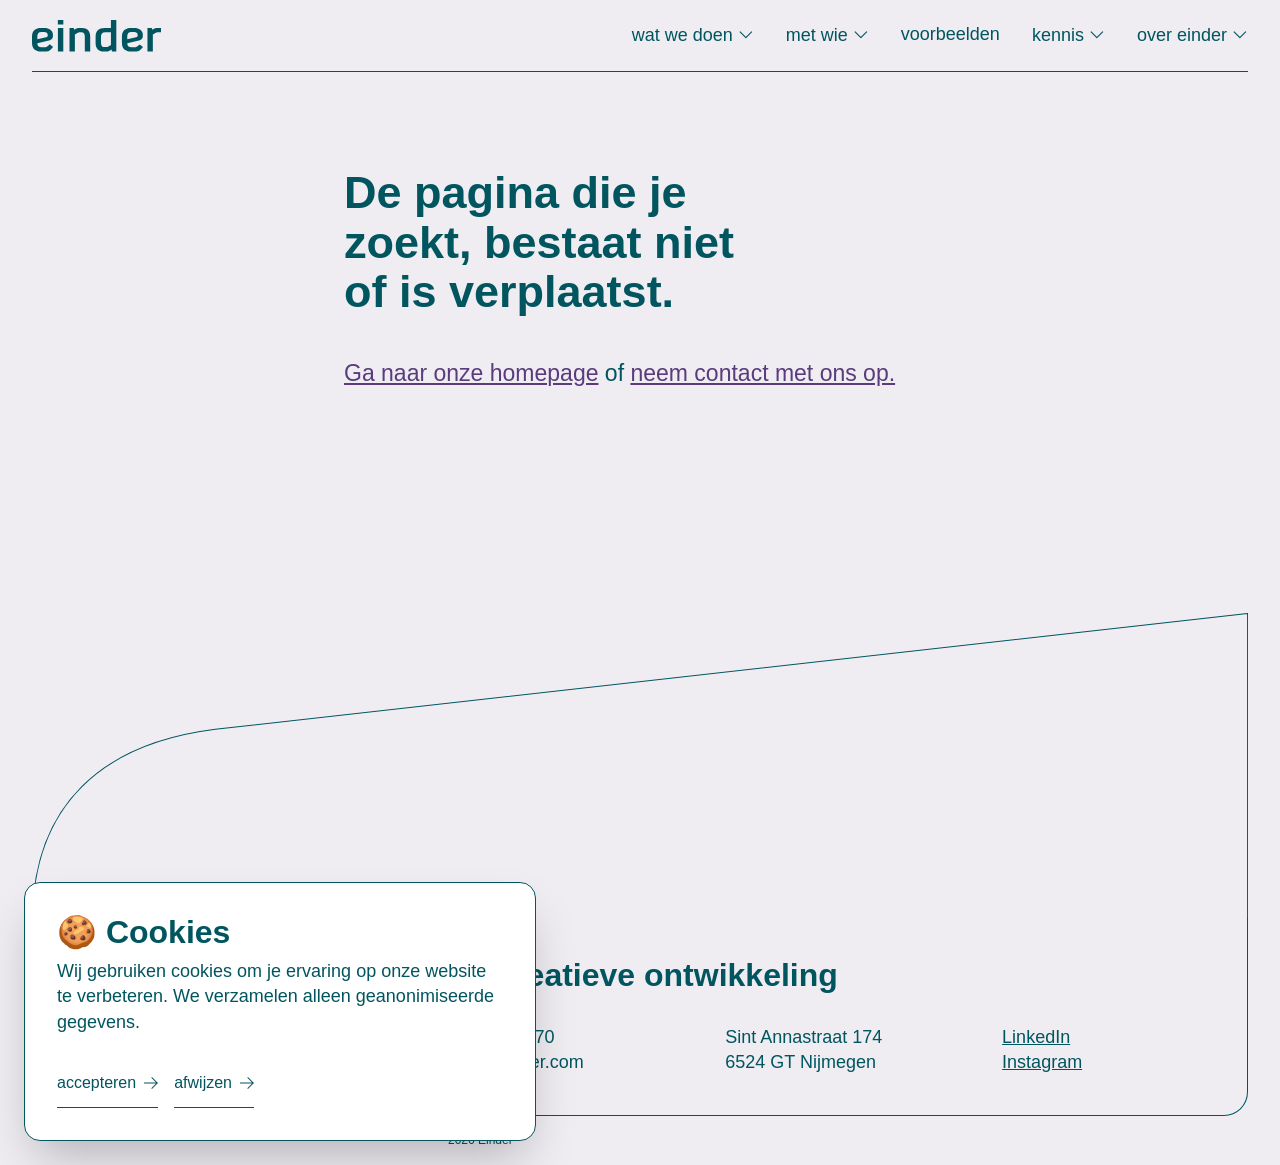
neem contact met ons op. (762, 373)
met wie (819, 35)
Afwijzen (203, 1082)
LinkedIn (1036, 1037)
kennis (1060, 35)
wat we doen (685, 35)
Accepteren (96, 1082)
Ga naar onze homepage (471, 373)
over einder (1184, 35)
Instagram (1042, 1062)
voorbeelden (950, 34)
